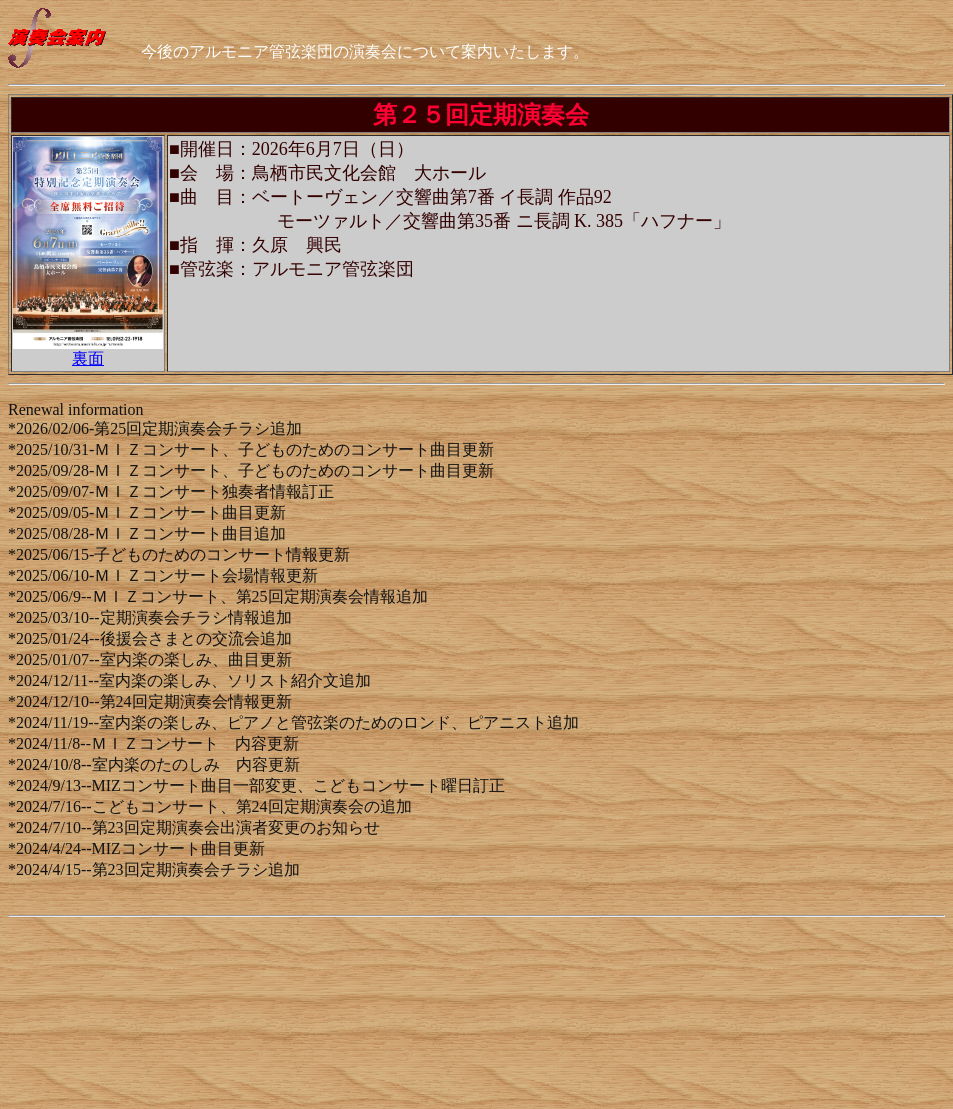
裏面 (88, 358)
